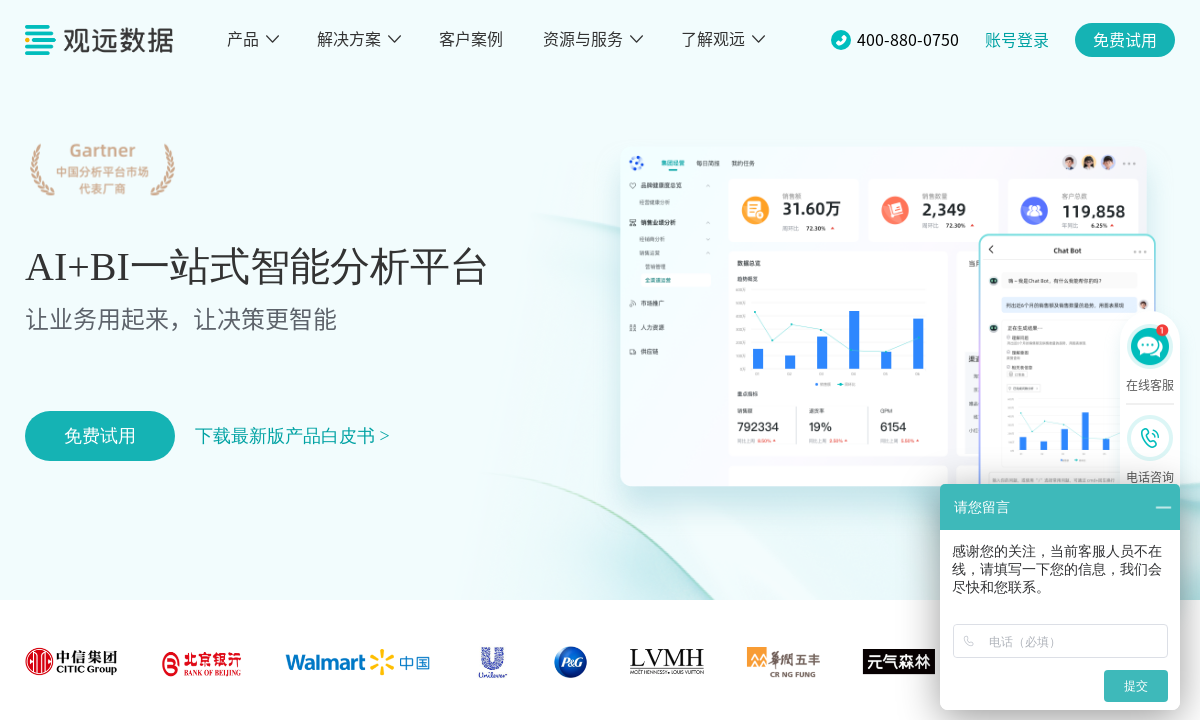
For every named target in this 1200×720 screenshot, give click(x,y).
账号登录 (1017, 40)
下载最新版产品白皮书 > (292, 436)
